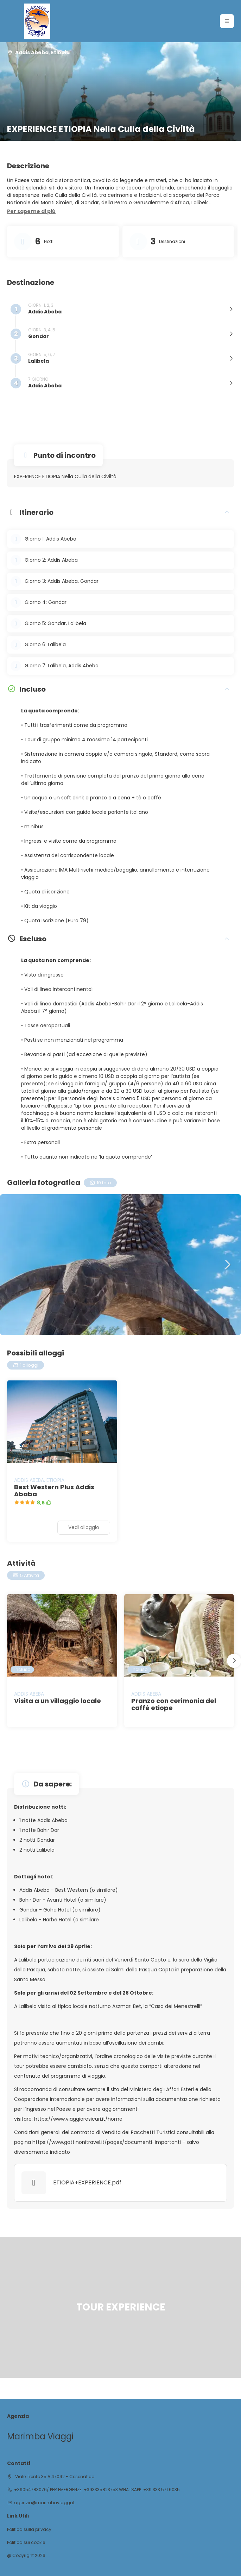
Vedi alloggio (83, 1527)
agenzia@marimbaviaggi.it (44, 2503)
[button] (31, 211)
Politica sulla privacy (29, 2529)
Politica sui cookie (26, 2542)
